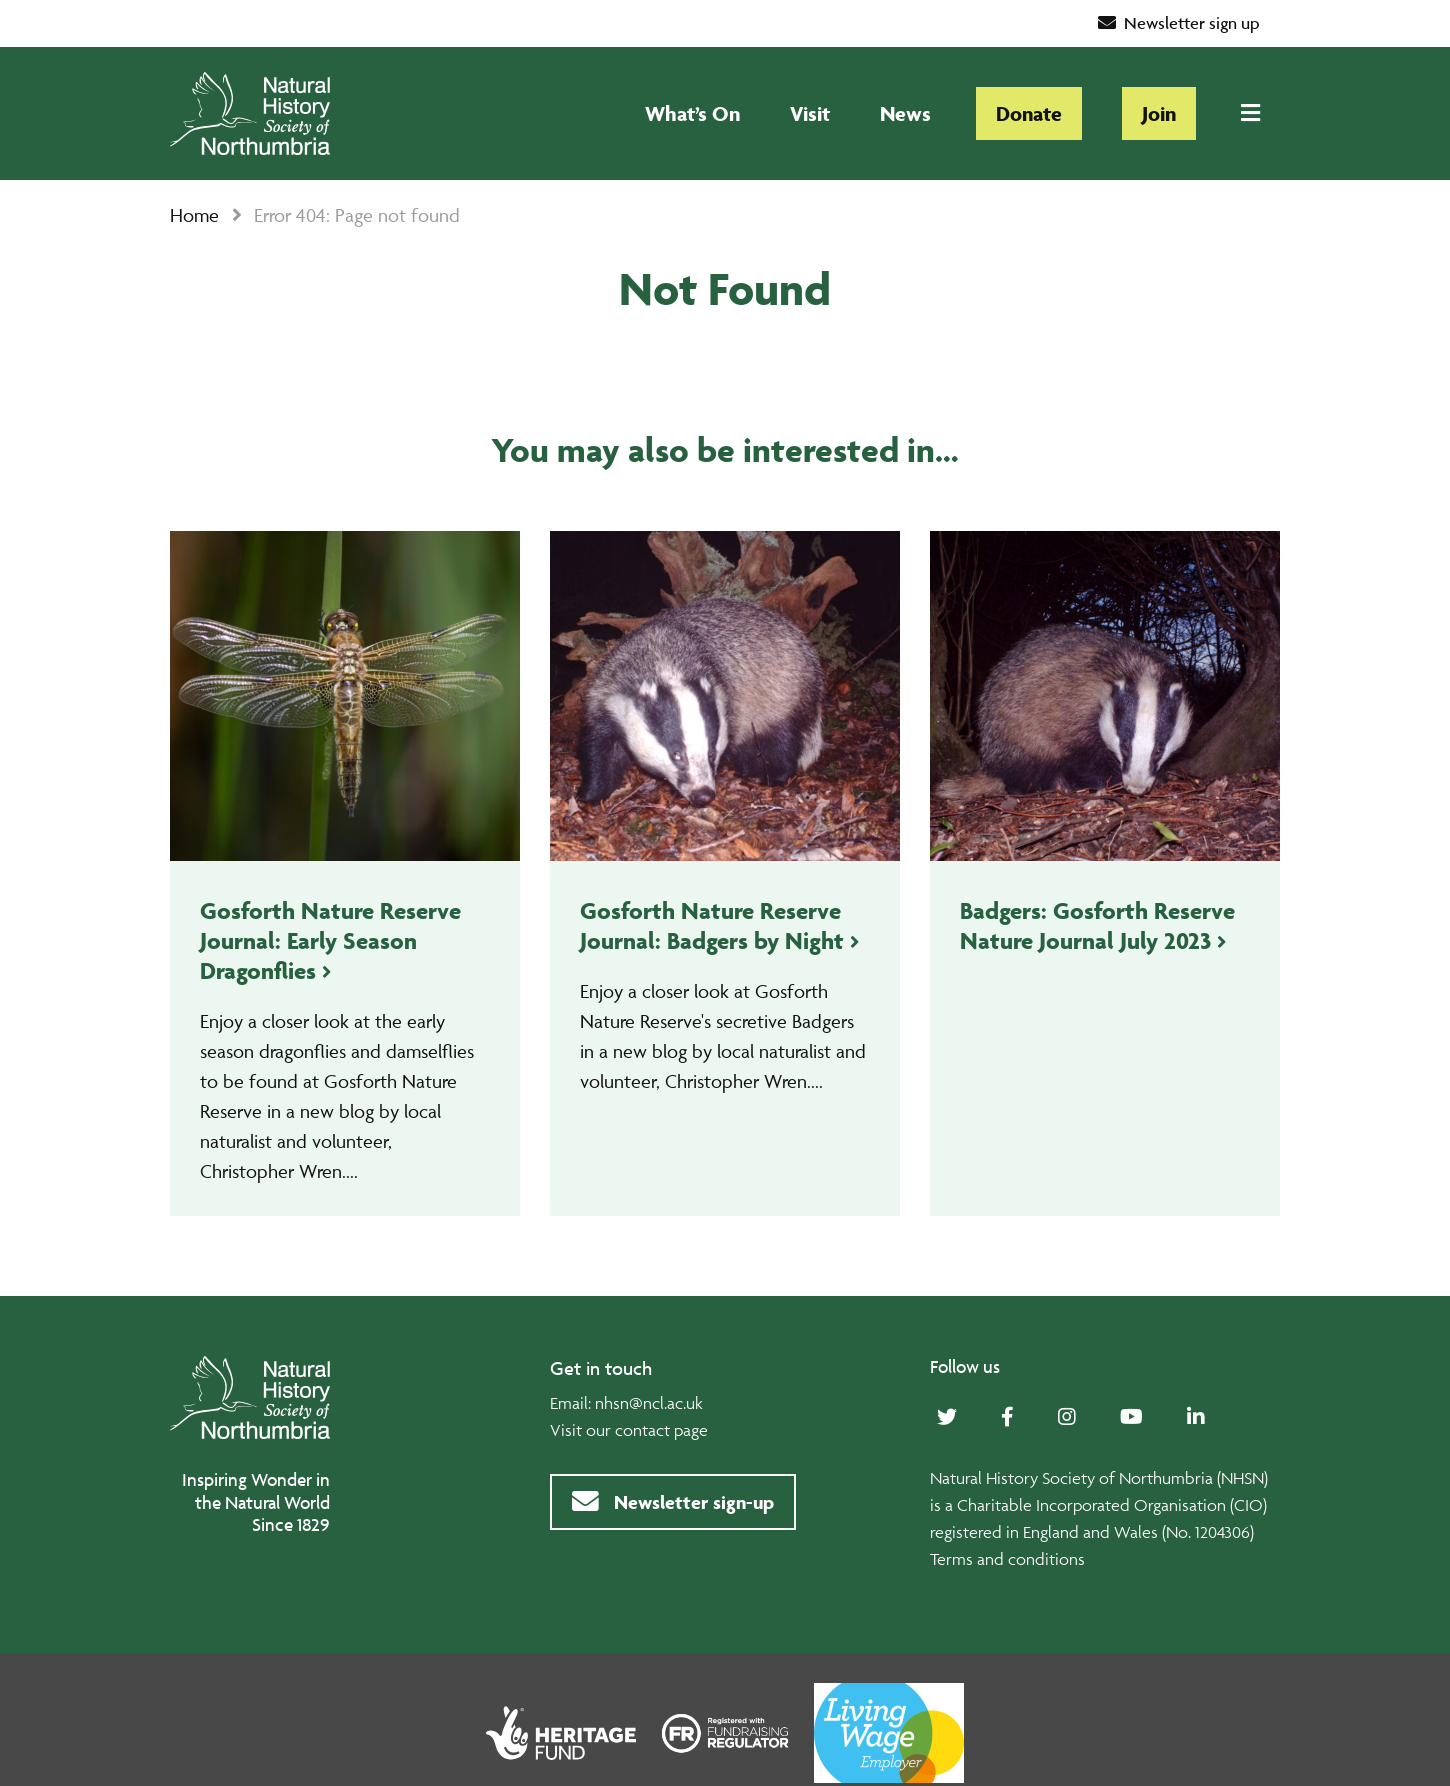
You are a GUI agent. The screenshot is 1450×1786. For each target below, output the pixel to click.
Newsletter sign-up (673, 1502)
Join (1159, 113)
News (905, 113)
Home (194, 215)
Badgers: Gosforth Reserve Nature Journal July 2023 (1097, 925)
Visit (810, 113)
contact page (661, 1430)
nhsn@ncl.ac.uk (649, 1403)
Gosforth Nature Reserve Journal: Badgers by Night (712, 925)
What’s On (692, 113)
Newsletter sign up (1179, 23)
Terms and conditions (1007, 1559)
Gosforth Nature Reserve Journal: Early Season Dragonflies (330, 940)
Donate (1029, 113)
